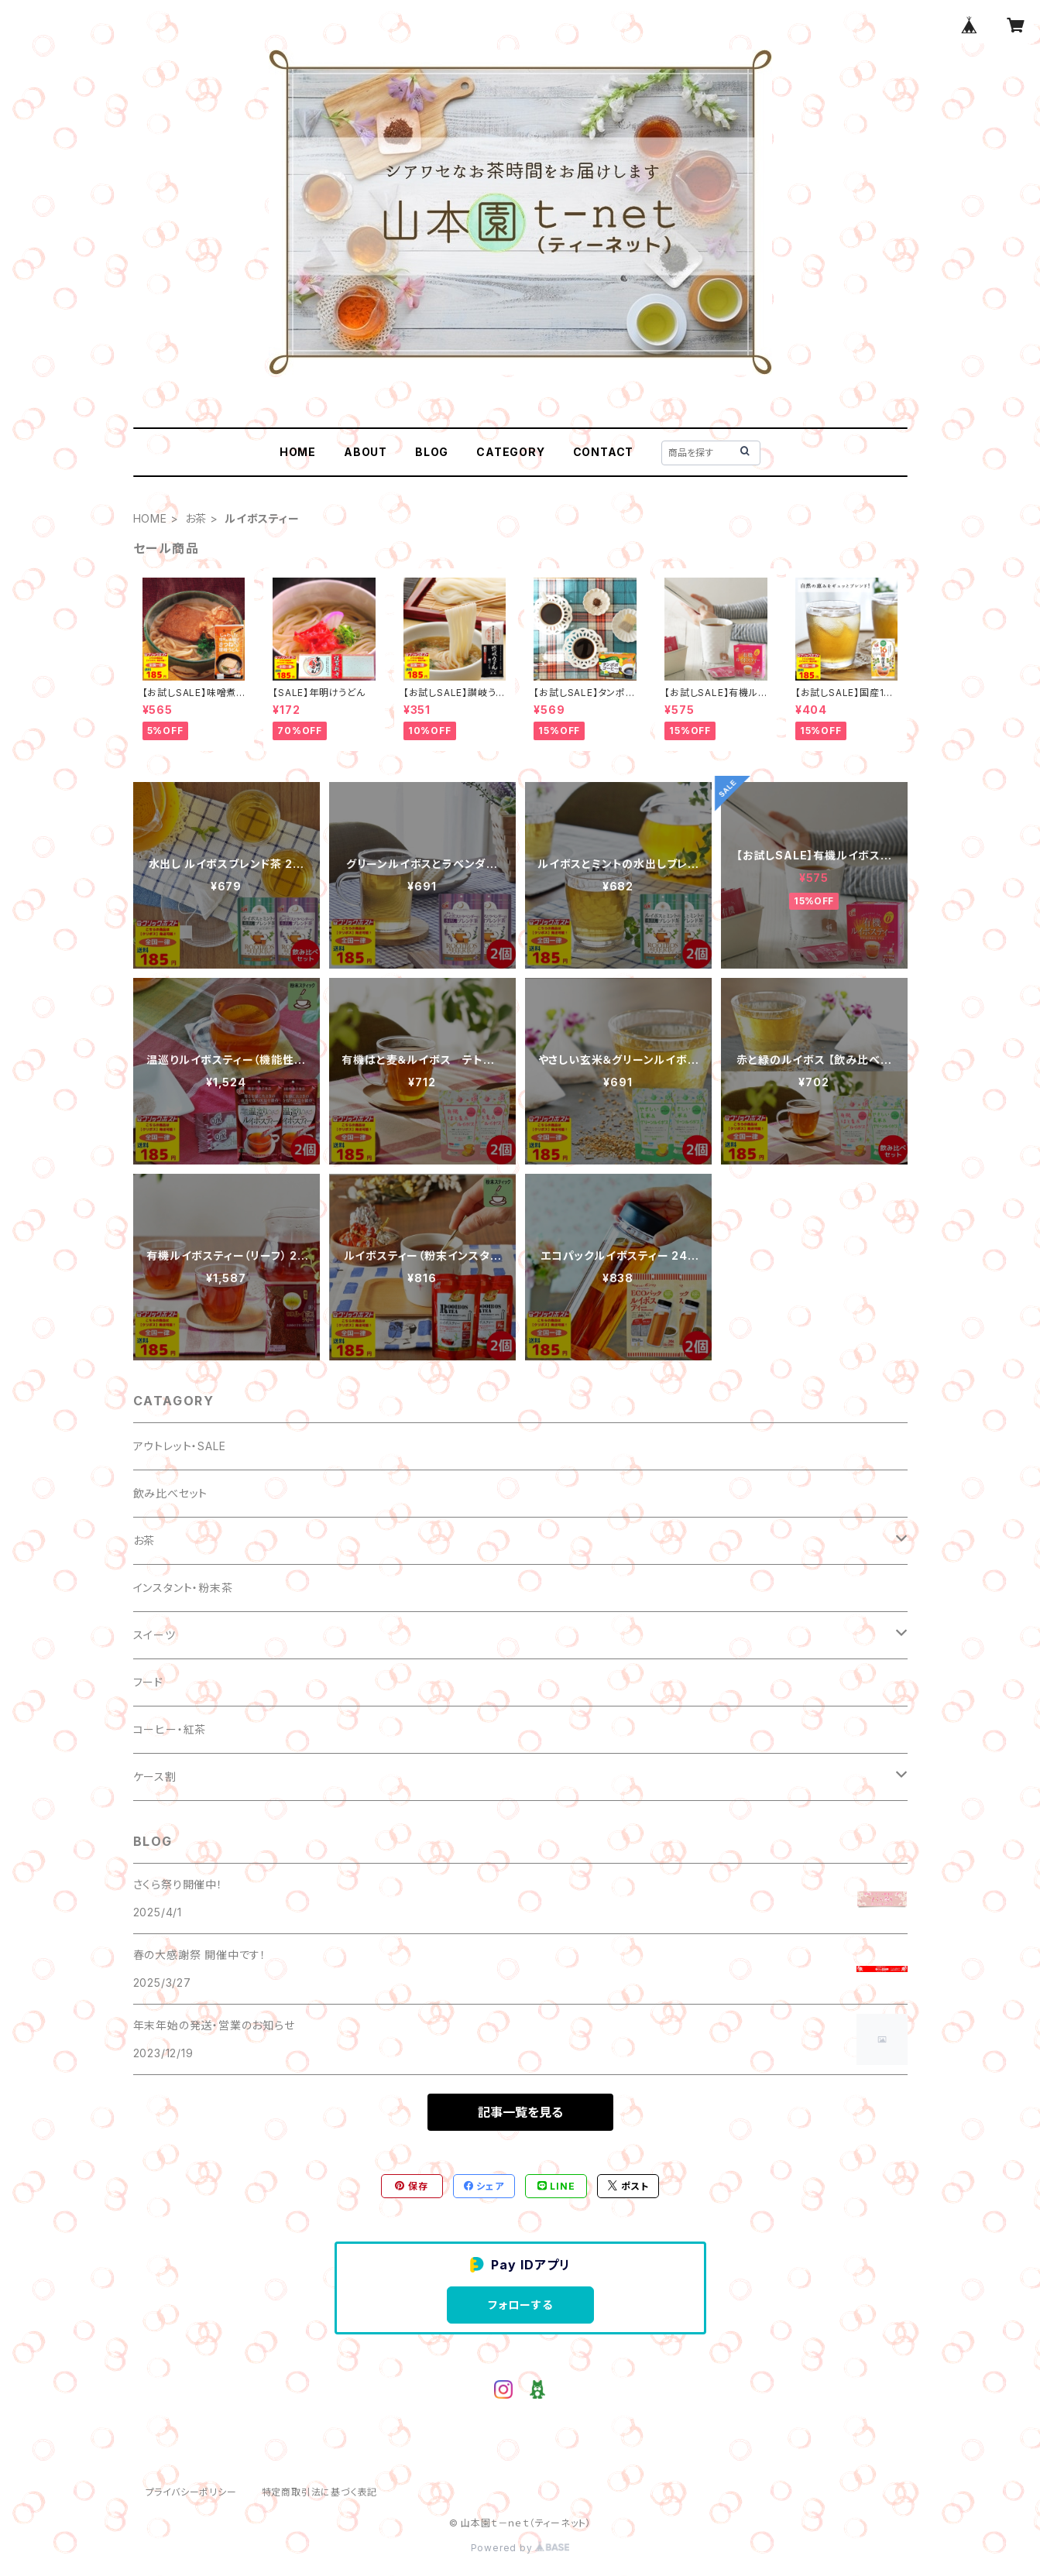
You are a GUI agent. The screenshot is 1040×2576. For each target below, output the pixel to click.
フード (148, 1682)
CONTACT (603, 451)
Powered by (520, 2548)
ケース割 (155, 1776)
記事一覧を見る (520, 2112)
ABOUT (365, 451)
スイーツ (154, 1634)
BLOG (431, 451)
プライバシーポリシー (191, 2492)
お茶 (196, 518)
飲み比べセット (170, 1493)
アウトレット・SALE (179, 1446)
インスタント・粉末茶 (183, 1587)
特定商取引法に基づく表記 (320, 2492)
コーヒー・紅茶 (170, 1729)
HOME (298, 451)
